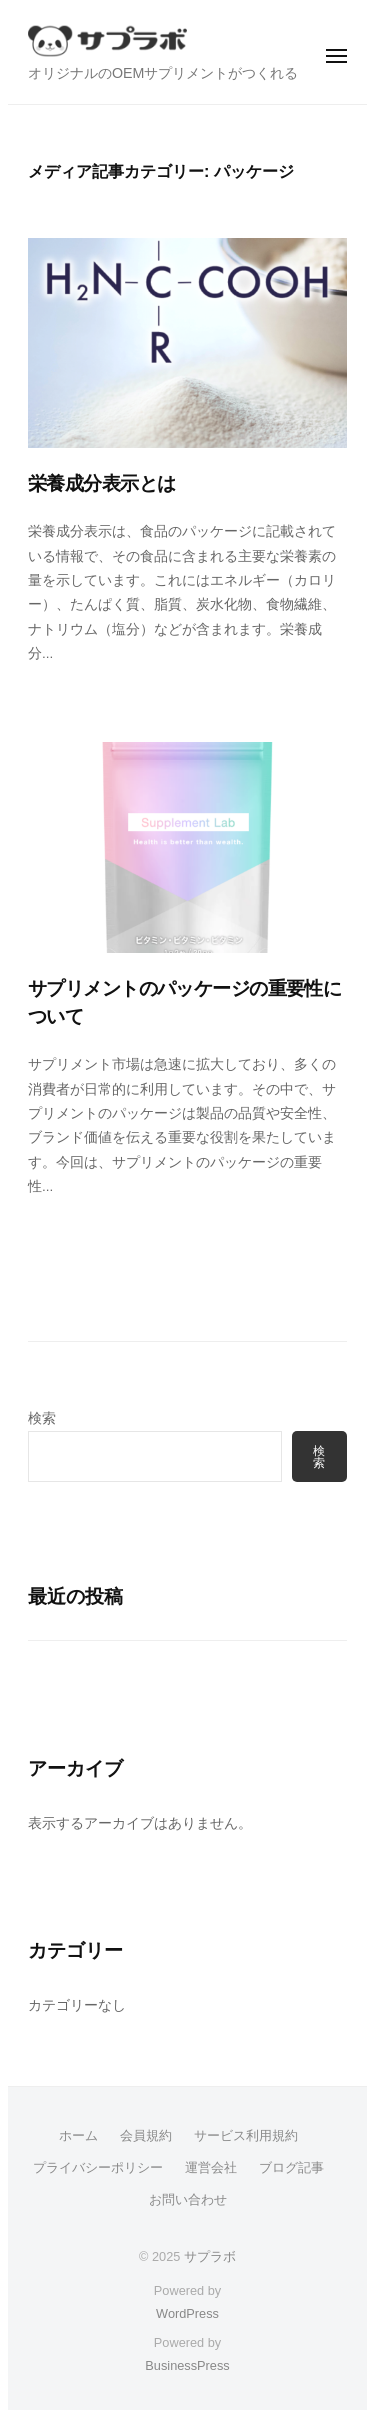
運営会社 (211, 2167)
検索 (42, 1418)
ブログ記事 (291, 2167)
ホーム (78, 2135)
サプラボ (210, 2256)
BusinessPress (187, 2365)
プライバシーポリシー (98, 2167)
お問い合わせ (188, 2199)
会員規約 (146, 2135)
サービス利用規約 (246, 2135)
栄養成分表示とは (101, 483)
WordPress (187, 2313)
